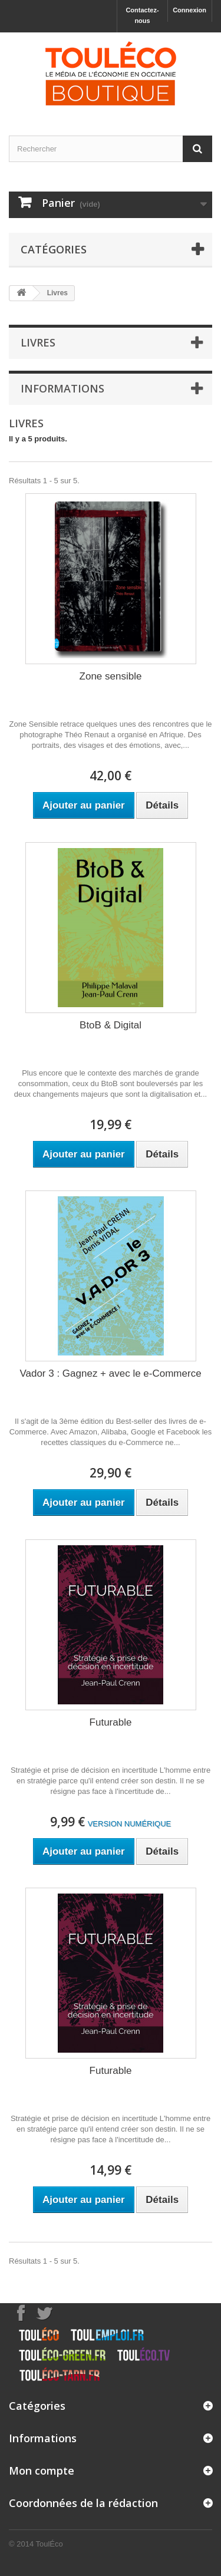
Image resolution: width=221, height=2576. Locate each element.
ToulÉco (49, 2543)
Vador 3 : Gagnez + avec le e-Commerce (110, 1373)
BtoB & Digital (110, 1025)
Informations (62, 388)
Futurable (111, 1722)
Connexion (189, 10)
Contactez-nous (142, 15)
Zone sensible (111, 676)
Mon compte (41, 2470)
